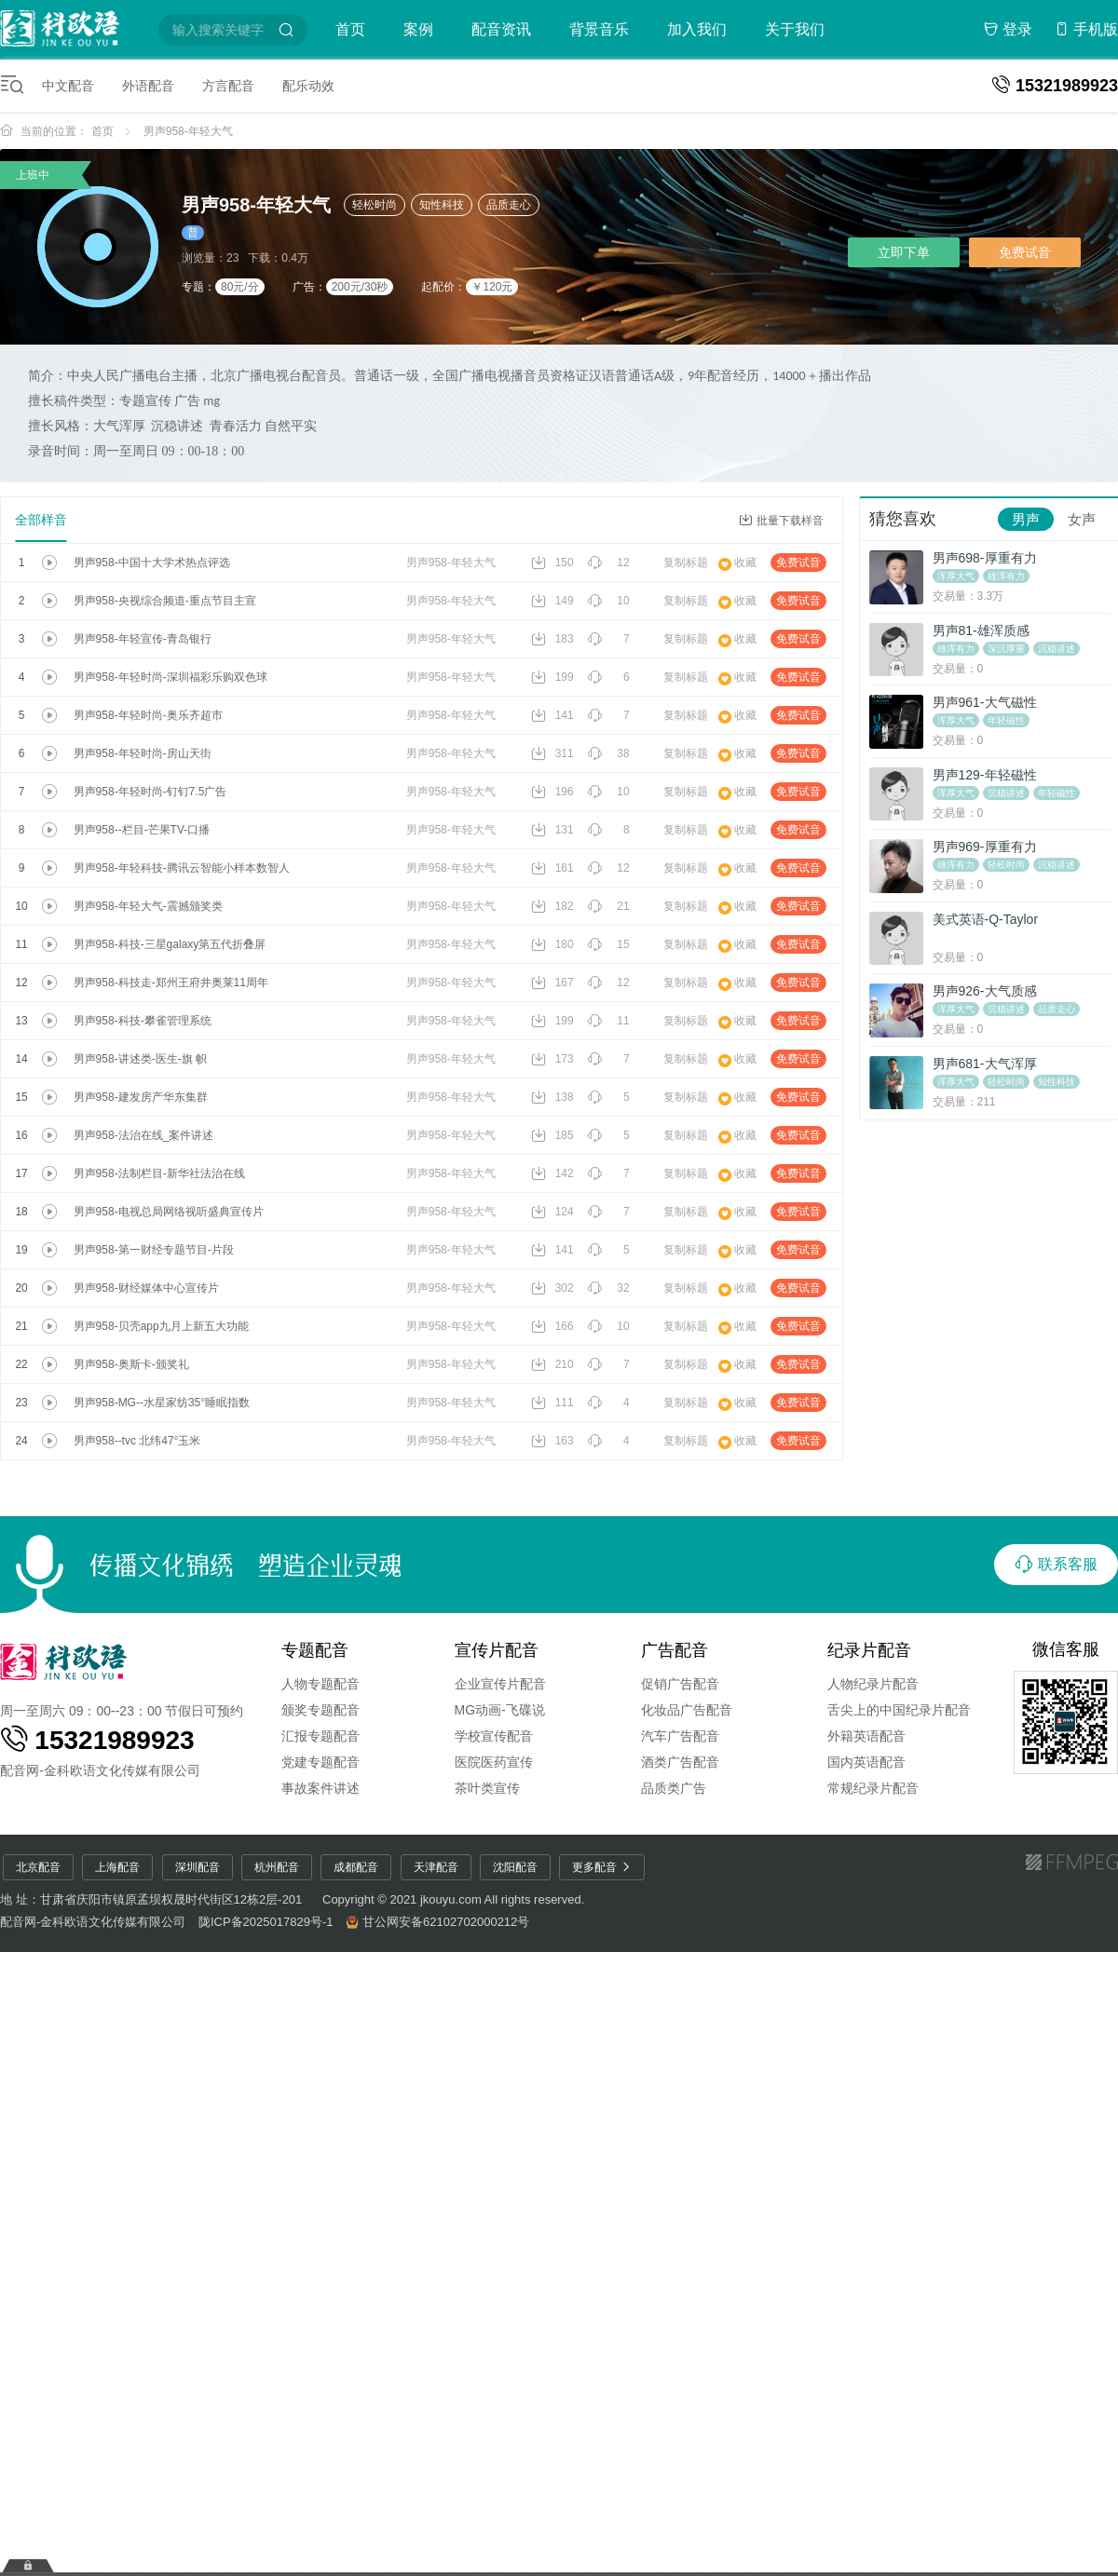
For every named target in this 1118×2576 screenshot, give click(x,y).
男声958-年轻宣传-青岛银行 (142, 638)
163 (552, 1440)
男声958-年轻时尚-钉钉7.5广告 (150, 791)
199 (552, 677)
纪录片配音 (869, 1650)
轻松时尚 (374, 204)
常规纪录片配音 (873, 1788)
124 (552, 1211)
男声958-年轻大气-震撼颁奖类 (148, 906)
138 (552, 1097)
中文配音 (68, 85)
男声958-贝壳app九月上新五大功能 (161, 1326)
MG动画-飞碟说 (500, 1709)
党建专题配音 (320, 1762)
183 (552, 638)
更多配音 (601, 1867)
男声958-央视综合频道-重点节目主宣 (165, 600)
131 (552, 829)
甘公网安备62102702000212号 (445, 1922)
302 (552, 1288)
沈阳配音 (515, 1867)
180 (552, 944)
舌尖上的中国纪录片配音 (899, 1709)
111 (552, 1402)
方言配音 (228, 85)
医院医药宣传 (494, 1762)
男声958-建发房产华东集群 (141, 1097)
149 (552, 600)
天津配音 (436, 1867)
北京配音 (38, 1867)
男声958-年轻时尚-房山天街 (142, 753)
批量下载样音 (781, 520)
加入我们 (697, 29)
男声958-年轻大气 (188, 131)
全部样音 (41, 519)
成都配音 (356, 1867)
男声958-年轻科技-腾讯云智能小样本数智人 (182, 867)
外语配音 (148, 85)
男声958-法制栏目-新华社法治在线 (159, 1173)
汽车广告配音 (680, 1736)
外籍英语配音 (866, 1736)
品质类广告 (673, 1788)
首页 (350, 29)
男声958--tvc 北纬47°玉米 (137, 1440)
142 (552, 1173)
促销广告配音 (680, 1683)
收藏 (737, 562)
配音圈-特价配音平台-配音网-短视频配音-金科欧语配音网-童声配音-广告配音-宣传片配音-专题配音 (76, 26)
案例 (418, 29)
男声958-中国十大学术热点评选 (152, 562)
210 (552, 1364)
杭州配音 (276, 1867)
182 (552, 906)
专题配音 (314, 1650)
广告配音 (674, 1650)
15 (608, 944)
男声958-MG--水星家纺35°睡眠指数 (162, 1402)
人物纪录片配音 (873, 1683)
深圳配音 (197, 1867)
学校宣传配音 (494, 1736)
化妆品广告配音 (686, 1709)
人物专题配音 (320, 1683)
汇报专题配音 (320, 1736)
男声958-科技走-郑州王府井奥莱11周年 (171, 982)
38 (608, 753)
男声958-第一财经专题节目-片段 (154, 1249)
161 (552, 868)
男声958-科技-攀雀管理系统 (142, 1020)
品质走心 (508, 204)
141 (552, 715)
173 (552, 1058)
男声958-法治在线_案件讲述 (144, 1135)
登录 (1008, 29)
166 (552, 1326)
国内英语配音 (866, 1762)
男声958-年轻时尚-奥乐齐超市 (148, 715)
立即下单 (904, 252)
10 (608, 600)
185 (552, 1135)
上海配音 (117, 1867)
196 (552, 791)
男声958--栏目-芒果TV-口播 (142, 829)
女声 (1082, 519)
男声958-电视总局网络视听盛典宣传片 (169, 1211)
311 (552, 753)
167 (552, 982)
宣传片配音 (497, 1650)
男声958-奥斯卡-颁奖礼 (131, 1364)
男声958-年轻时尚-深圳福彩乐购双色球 (170, 677)
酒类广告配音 (680, 1762)
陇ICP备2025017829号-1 (266, 1922)
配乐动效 (308, 85)
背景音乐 (599, 29)
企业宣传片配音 (500, 1683)
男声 (1026, 519)
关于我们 (795, 29)
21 (608, 906)
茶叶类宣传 (487, 1788)
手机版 (1086, 29)
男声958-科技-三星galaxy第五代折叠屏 (170, 944)
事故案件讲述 (320, 1788)
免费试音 (1025, 252)
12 (608, 562)
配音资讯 (501, 29)
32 (608, 1288)
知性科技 (441, 204)
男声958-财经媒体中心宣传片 (146, 1288)
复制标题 (685, 562)
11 (608, 1020)
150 (552, 562)
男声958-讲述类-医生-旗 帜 (140, 1058)
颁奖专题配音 (320, 1709)
